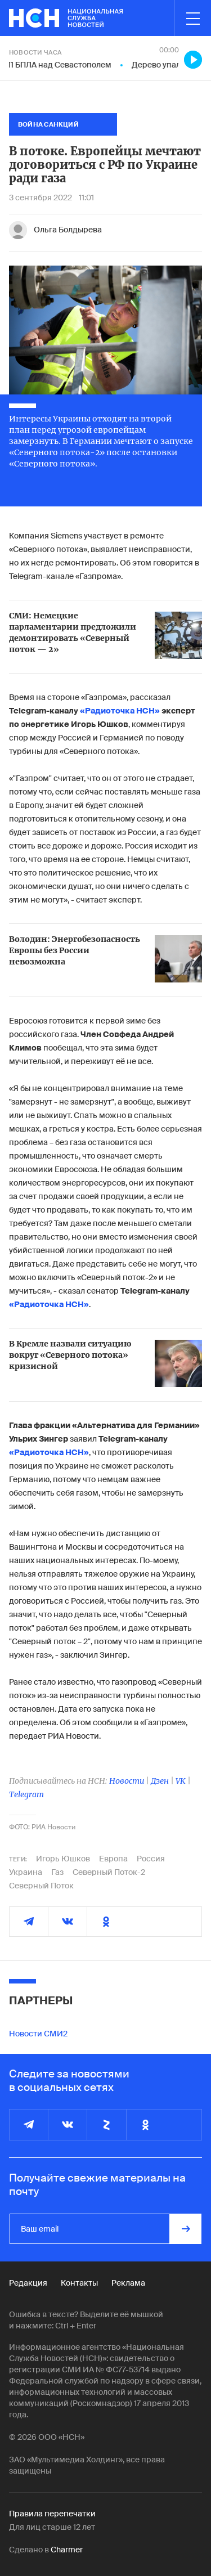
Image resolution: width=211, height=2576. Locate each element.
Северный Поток (41, 1886)
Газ (57, 1872)
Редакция (28, 2283)
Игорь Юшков (63, 1859)
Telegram (26, 1794)
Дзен (160, 1781)
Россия (151, 1859)
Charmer (67, 2549)
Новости (126, 1781)
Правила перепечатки (52, 2513)
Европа (113, 1859)
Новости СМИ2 (38, 2034)
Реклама (128, 2283)
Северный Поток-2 (109, 1872)
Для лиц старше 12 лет (52, 2527)
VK (181, 1781)
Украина (25, 1872)
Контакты (79, 2283)
